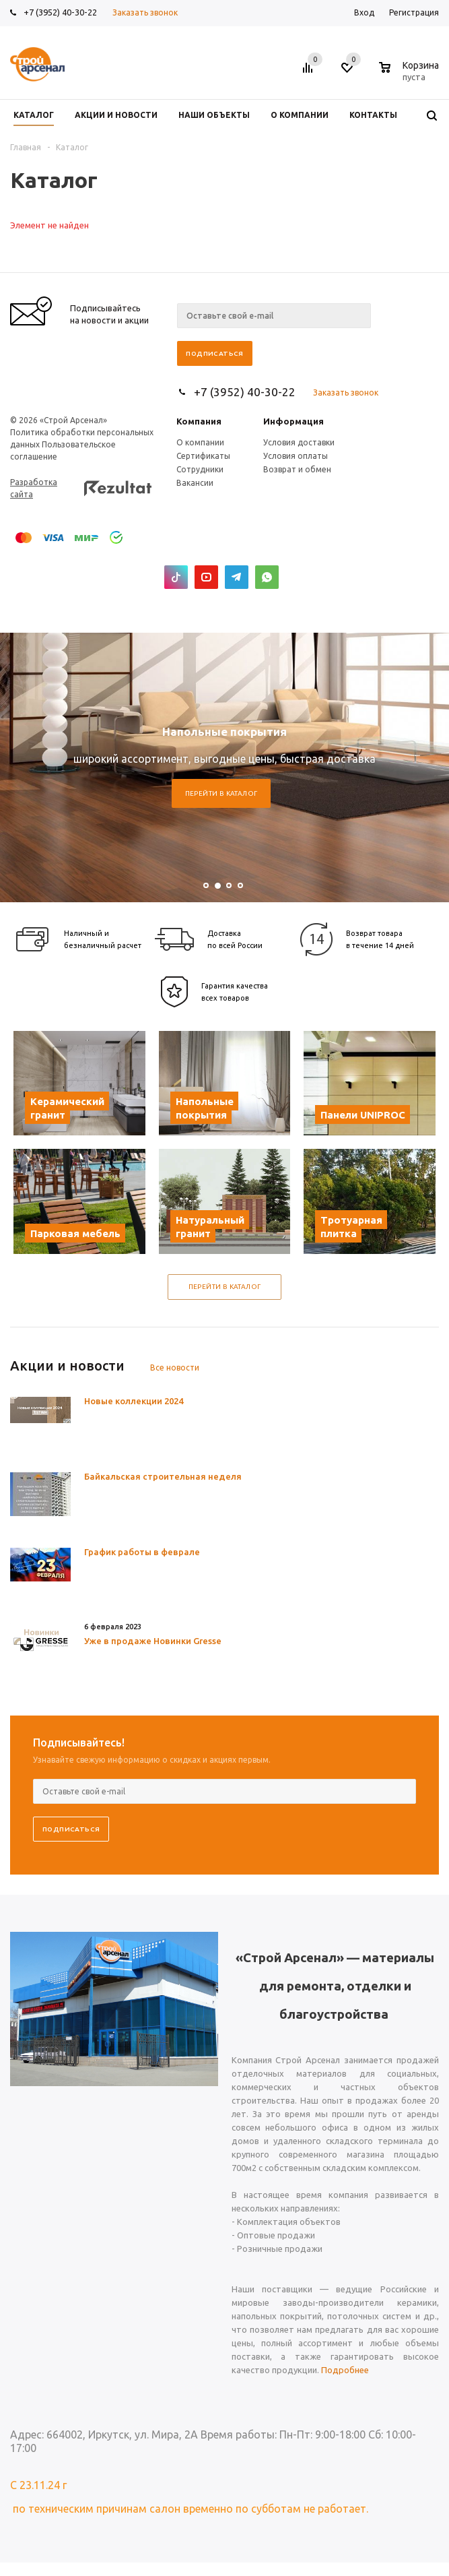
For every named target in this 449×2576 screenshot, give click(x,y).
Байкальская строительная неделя (163, 1476)
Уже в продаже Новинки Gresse (152, 1640)
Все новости (174, 1367)
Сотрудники (199, 469)
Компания (198, 421)
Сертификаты (203, 455)
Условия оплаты (295, 455)
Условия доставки (299, 442)
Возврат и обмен (297, 469)
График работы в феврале (142, 1552)
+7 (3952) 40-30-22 (60, 12)
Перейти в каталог (221, 793)
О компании (200, 442)
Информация (293, 421)
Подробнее (345, 2370)
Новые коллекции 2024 (133, 1401)
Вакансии (194, 482)
